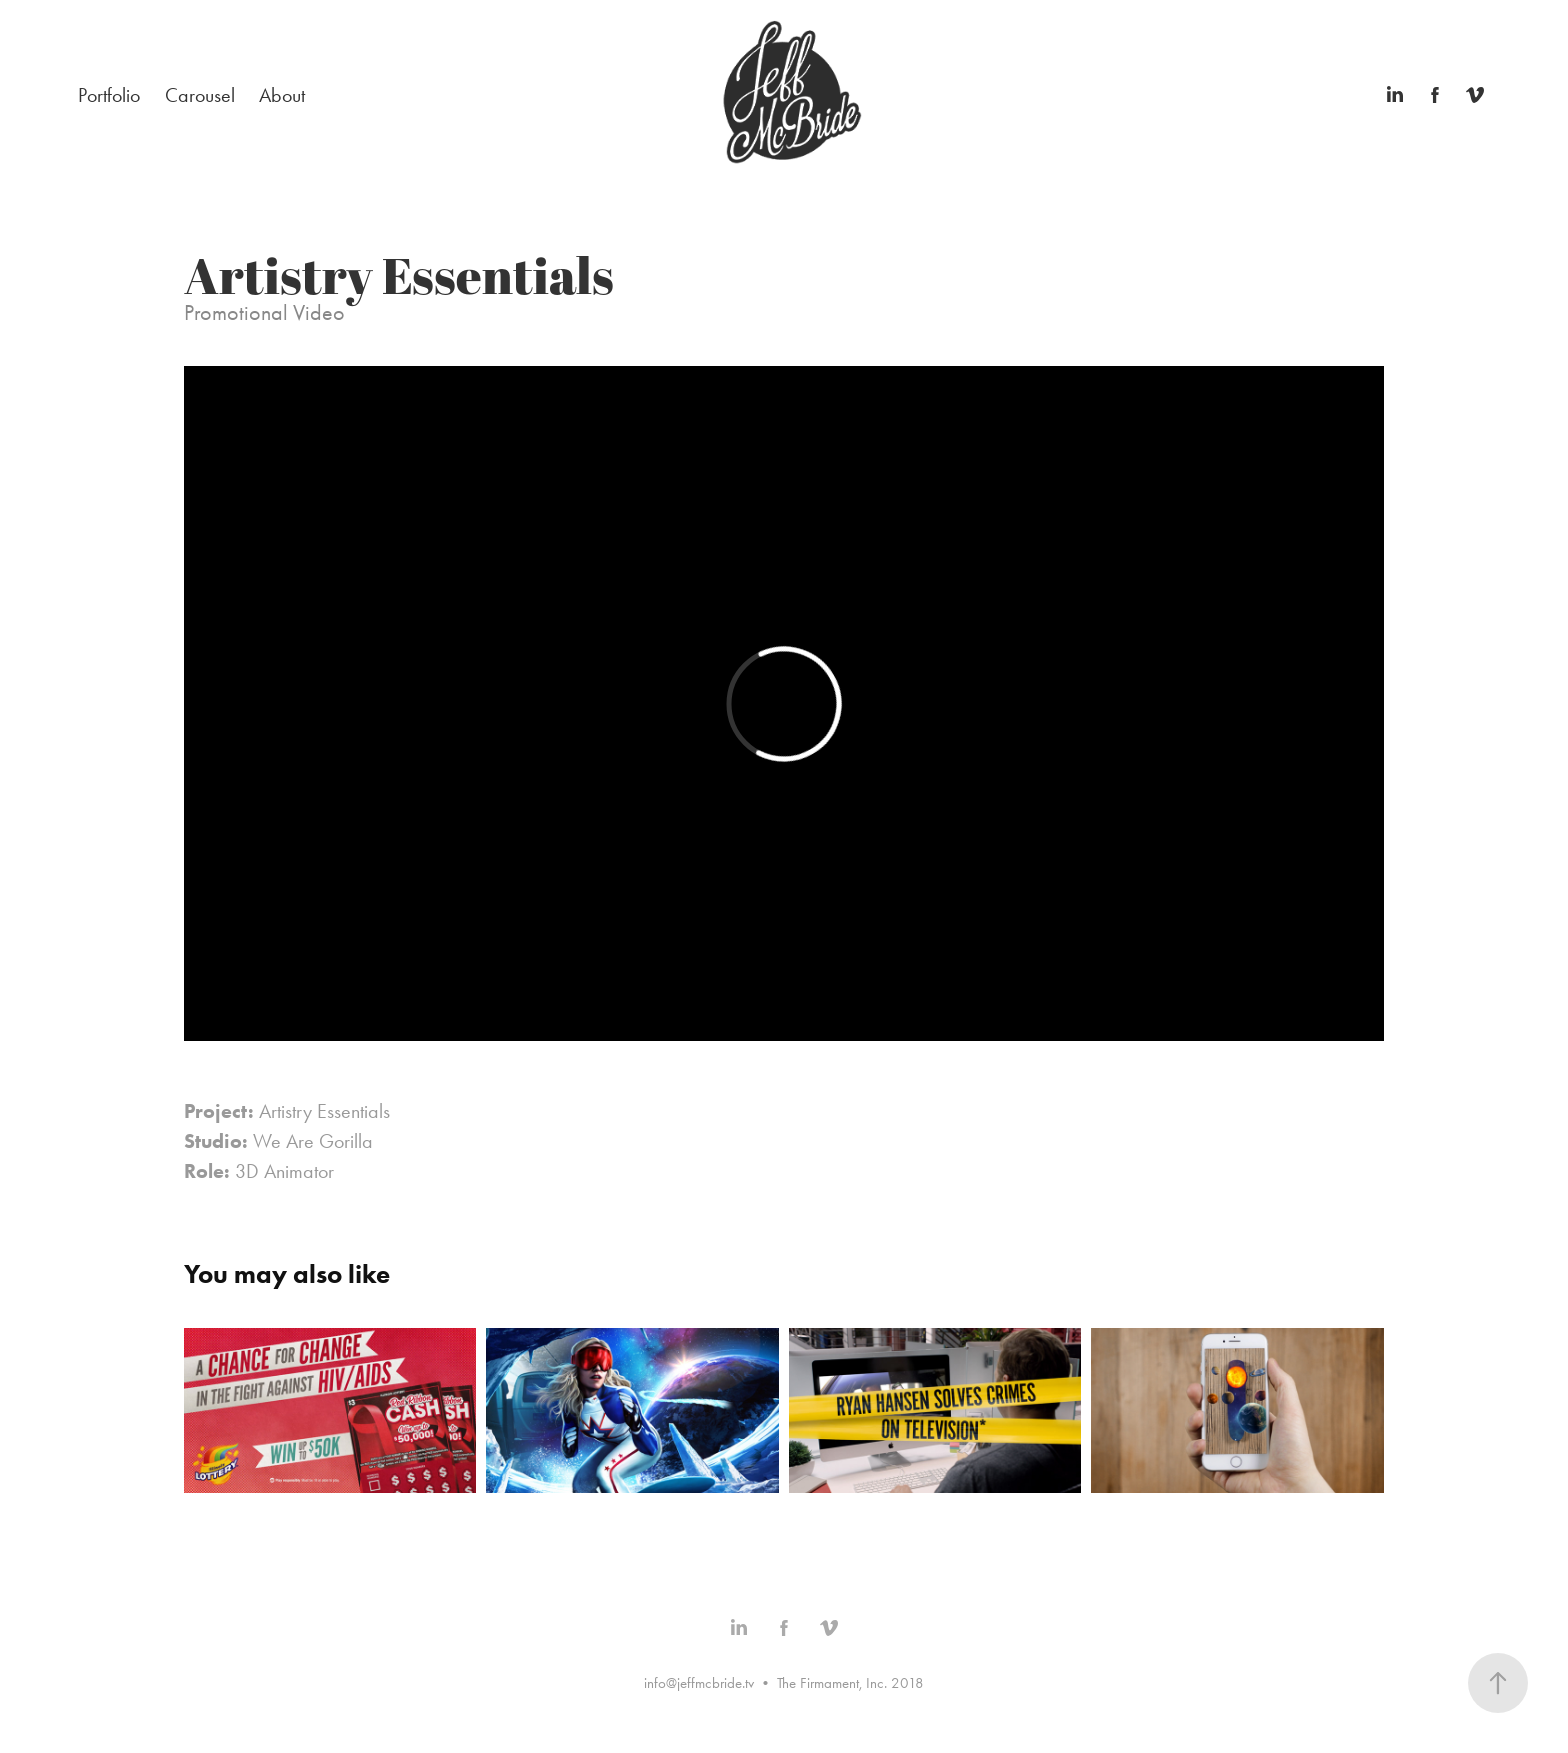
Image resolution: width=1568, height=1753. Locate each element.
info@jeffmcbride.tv (699, 1683)
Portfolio (109, 95)
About (282, 95)
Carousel (200, 95)
